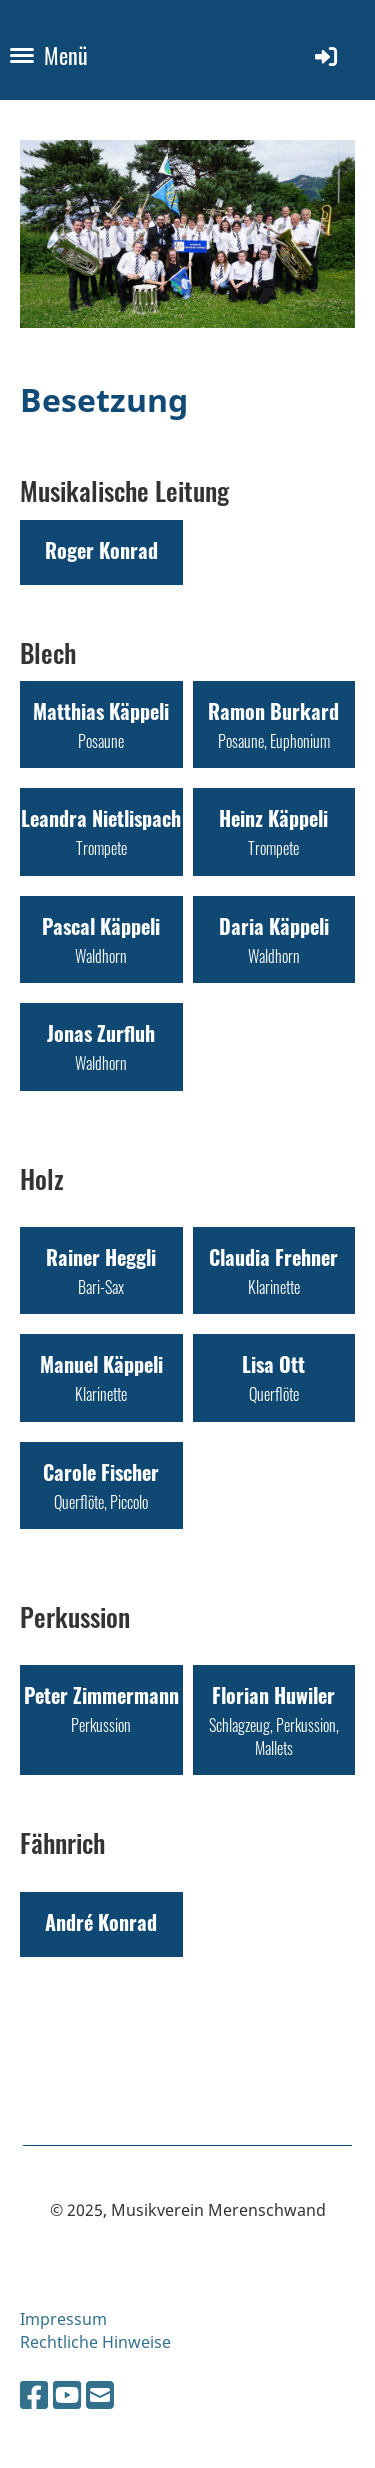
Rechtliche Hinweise (95, 2342)
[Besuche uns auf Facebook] (34, 2394)
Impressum (63, 2319)
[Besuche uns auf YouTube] (67, 2394)
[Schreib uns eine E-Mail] (100, 2394)
